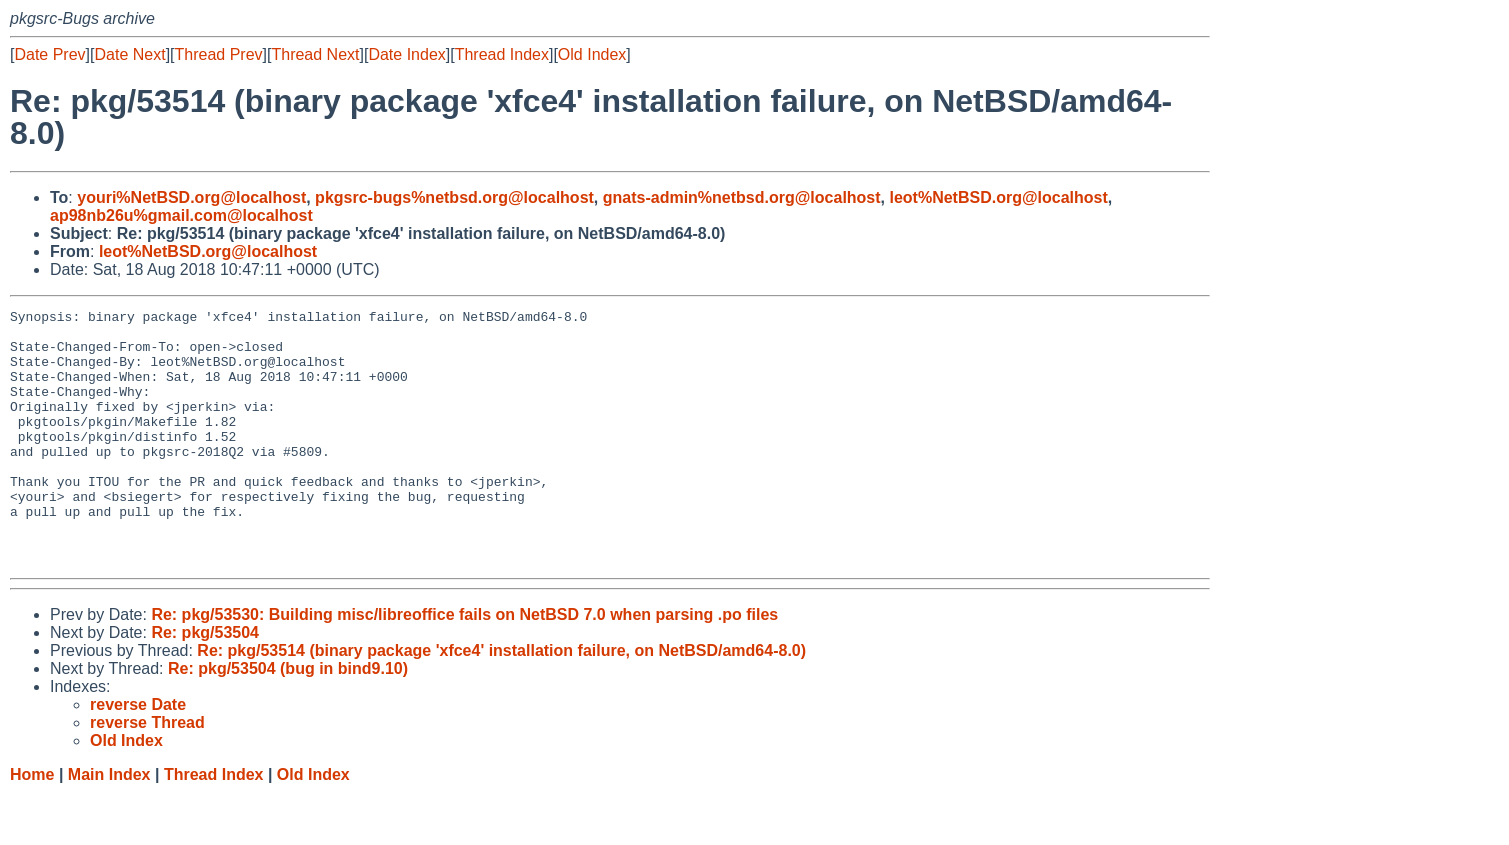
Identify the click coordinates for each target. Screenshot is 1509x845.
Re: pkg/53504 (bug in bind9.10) (288, 719)
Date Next (129, 54)
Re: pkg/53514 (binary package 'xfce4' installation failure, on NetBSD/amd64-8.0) (501, 701)
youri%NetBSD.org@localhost (191, 197)
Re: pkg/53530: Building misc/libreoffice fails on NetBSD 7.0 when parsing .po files (464, 665)
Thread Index (502, 54)
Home (32, 825)
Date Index (406, 54)
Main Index (109, 825)
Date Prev (49, 54)
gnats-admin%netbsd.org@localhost (742, 197)
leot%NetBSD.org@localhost (998, 197)
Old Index (592, 54)
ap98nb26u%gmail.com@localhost (181, 215)
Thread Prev (219, 54)
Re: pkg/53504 (205, 683)
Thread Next (315, 54)
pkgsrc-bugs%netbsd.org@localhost (454, 197)
